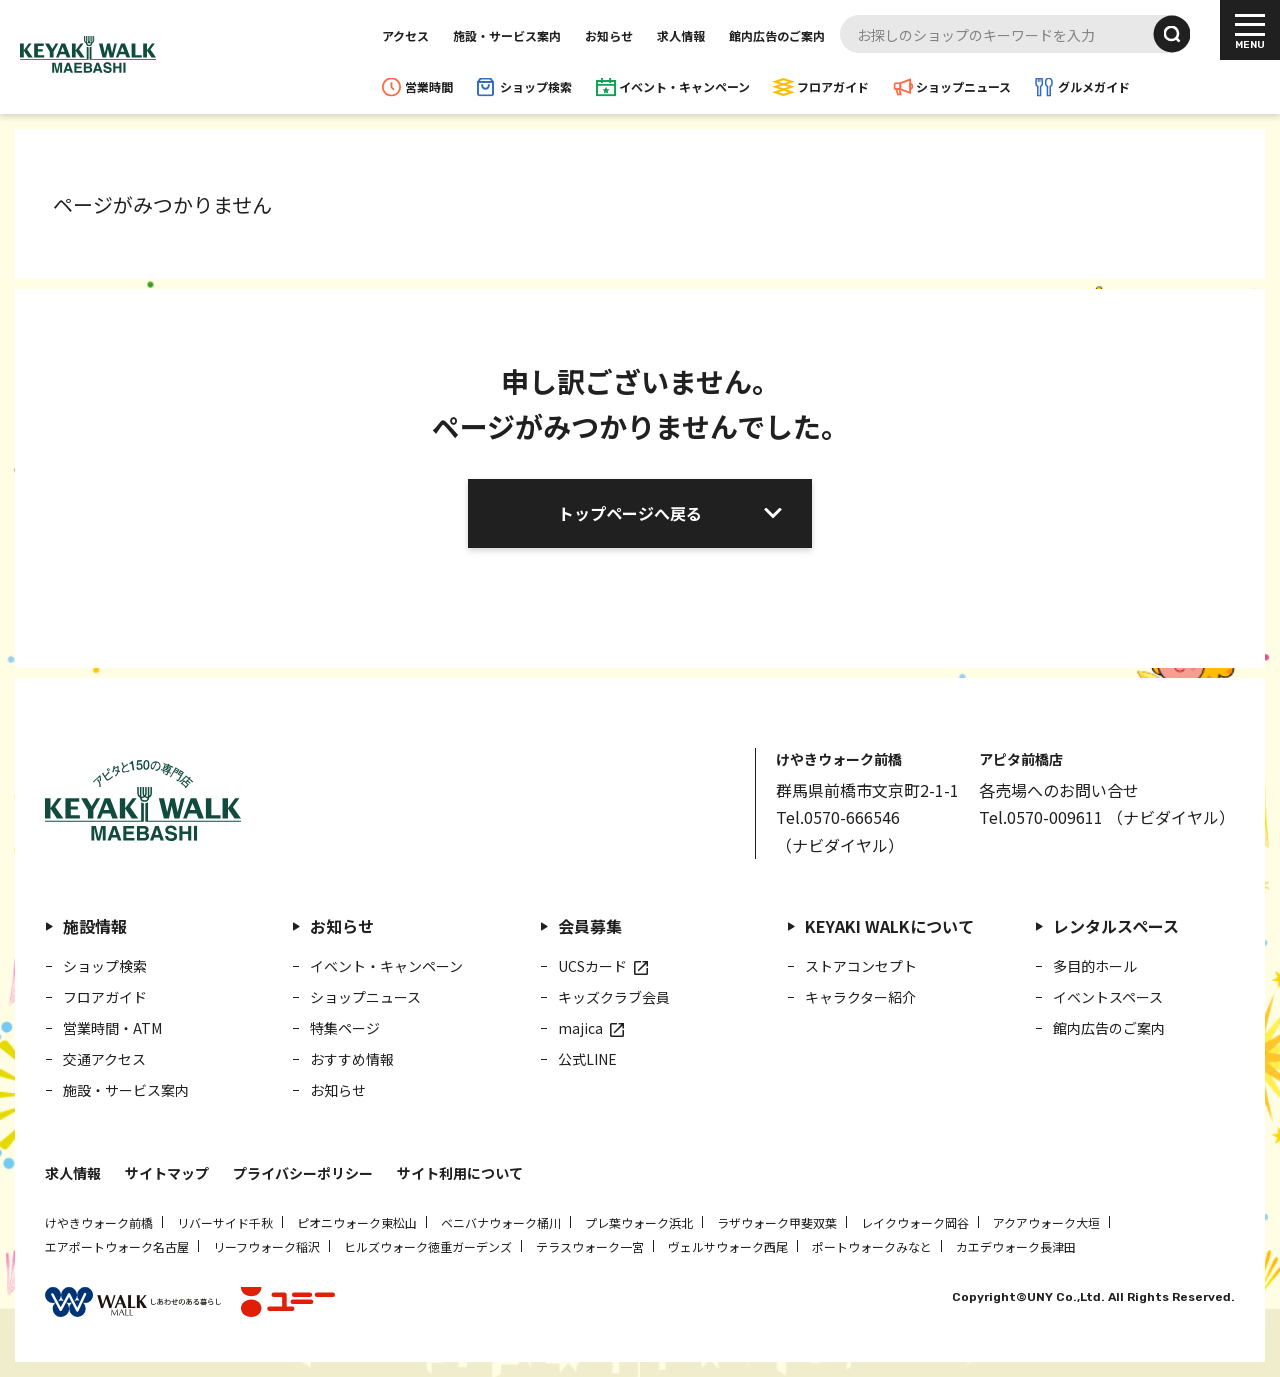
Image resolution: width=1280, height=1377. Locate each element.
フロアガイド (833, 86)
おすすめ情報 (352, 1059)
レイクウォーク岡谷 (915, 1222)
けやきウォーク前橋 (99, 1222)
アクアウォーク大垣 (1046, 1222)
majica (580, 1028)
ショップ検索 (536, 86)
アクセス (405, 35)
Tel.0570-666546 (838, 817)
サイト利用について (460, 1173)
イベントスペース (1108, 997)
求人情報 (681, 35)
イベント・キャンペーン (684, 86)
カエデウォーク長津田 (1016, 1246)
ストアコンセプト (861, 966)
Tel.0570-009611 (1041, 817)
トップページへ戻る (630, 513)
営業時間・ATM (112, 1028)
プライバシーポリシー (303, 1173)
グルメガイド (1094, 86)
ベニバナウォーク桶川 (501, 1222)
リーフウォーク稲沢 (266, 1246)
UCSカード (592, 966)
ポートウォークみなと (872, 1246)
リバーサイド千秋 (225, 1222)
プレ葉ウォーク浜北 (639, 1222)
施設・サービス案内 (507, 35)
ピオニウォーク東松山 (357, 1222)
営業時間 (429, 86)
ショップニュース (963, 86)
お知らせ (609, 35)
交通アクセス (104, 1059)
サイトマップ (167, 1173)
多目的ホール (1095, 966)
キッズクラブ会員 (614, 997)
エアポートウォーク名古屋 (117, 1246)
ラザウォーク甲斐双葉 (777, 1222)
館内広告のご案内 (777, 35)
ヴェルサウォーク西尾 (728, 1246)
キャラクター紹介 (860, 997)
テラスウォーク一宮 (590, 1246)
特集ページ (345, 1028)
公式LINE (587, 1059)
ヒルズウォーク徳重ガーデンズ (428, 1246)
